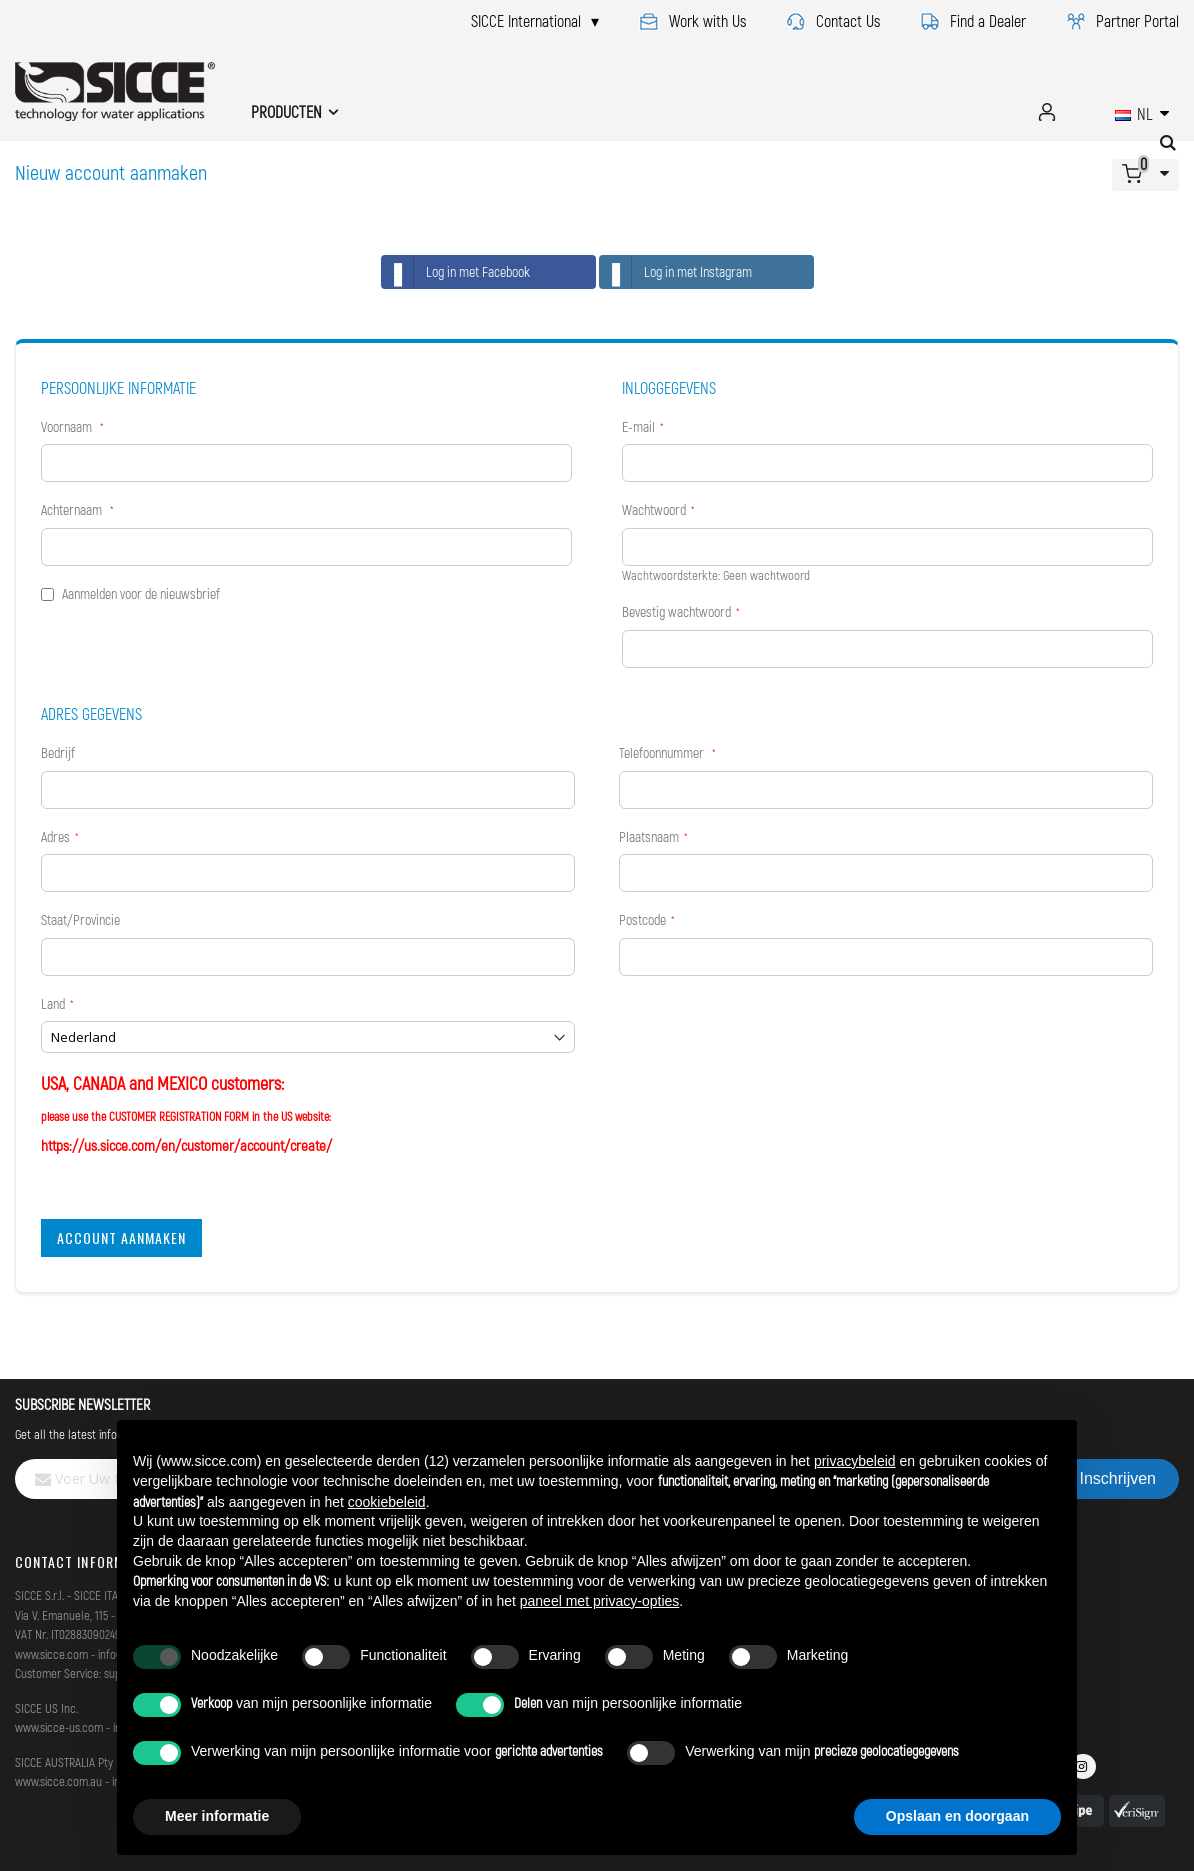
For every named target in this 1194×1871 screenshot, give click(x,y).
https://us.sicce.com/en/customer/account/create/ (186, 1145)
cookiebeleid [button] (387, 1502)
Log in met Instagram (676, 272)
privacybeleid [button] (855, 1461)
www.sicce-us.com (59, 1727)
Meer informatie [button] (217, 1816)
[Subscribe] (1118, 1479)
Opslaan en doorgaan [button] (957, 1816)
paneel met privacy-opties (600, 1601)
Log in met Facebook (456, 272)
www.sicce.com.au (58, 1781)
